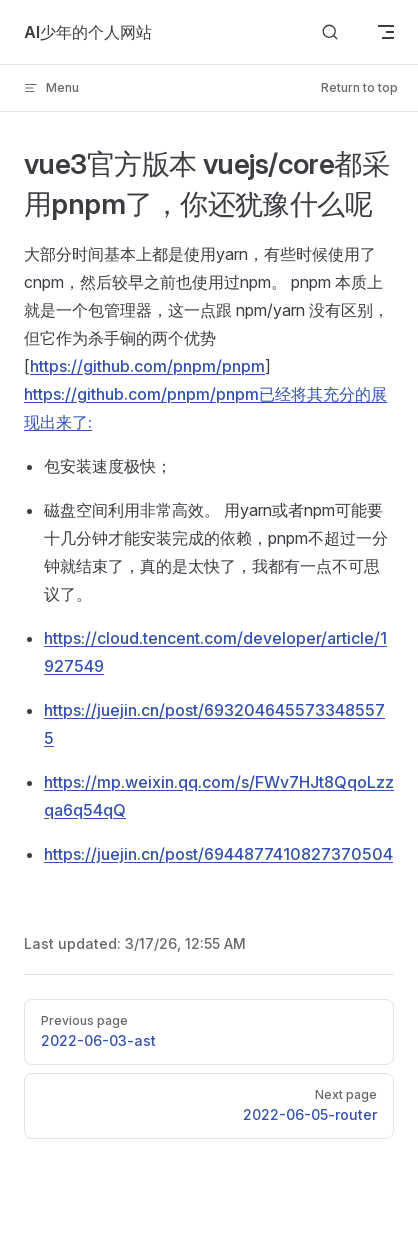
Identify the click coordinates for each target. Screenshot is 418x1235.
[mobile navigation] (386, 32)
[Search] (330, 32)
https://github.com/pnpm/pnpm (147, 366)
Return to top (359, 87)
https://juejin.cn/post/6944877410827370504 (218, 854)
